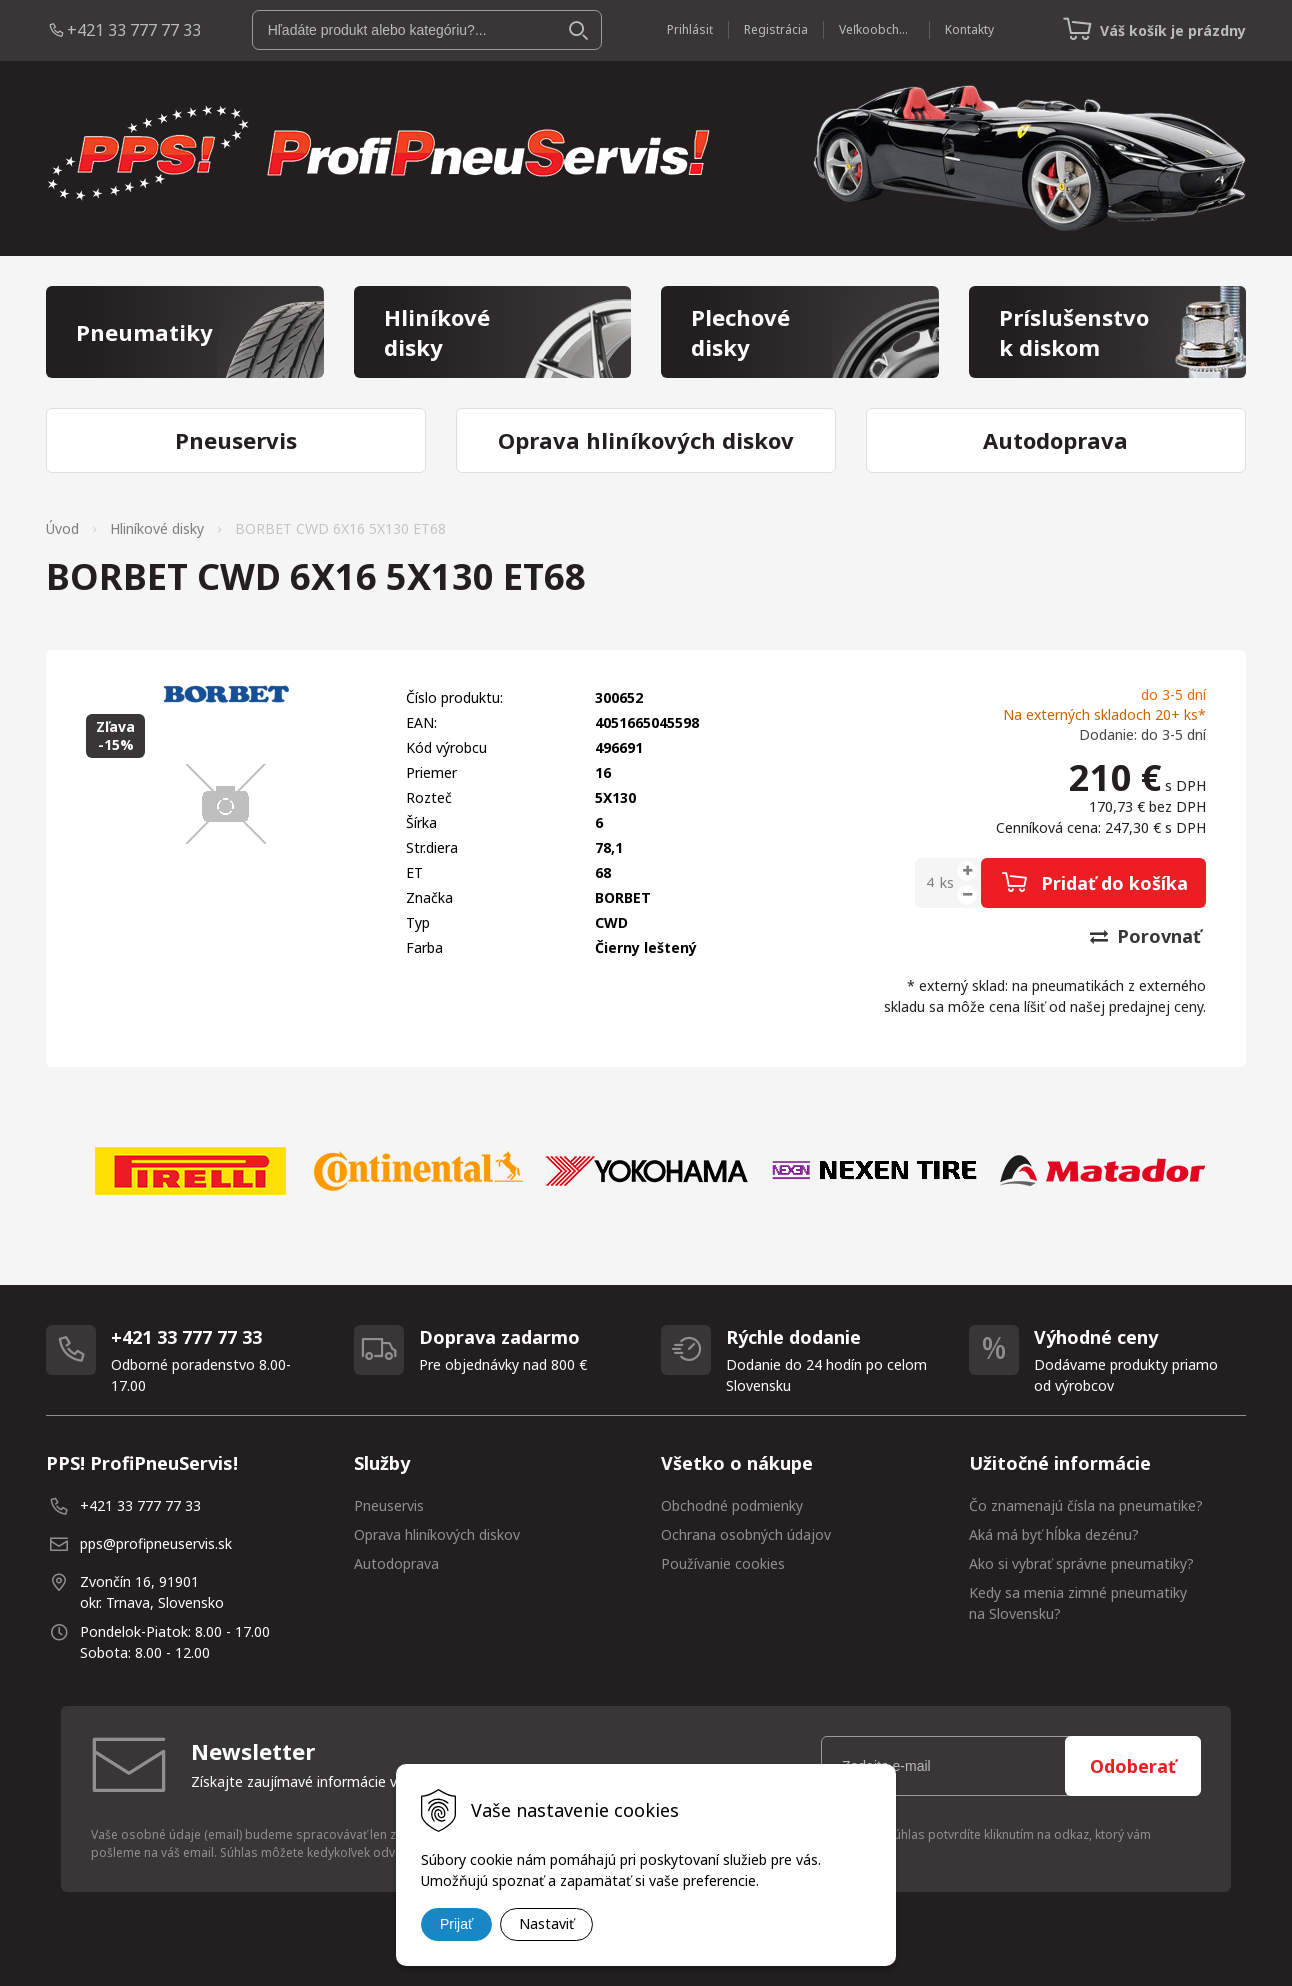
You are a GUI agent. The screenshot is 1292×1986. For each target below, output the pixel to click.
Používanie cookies (723, 1563)
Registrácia (776, 29)
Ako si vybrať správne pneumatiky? (1081, 1563)
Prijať (456, 1924)
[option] (190, 1171)
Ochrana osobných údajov (746, 1534)
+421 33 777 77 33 (134, 30)
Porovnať (1145, 936)
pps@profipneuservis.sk (156, 1543)
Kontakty (969, 29)
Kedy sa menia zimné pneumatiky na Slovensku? (1078, 1603)
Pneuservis (389, 1505)
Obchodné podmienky (732, 1505)
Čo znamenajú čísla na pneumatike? (1086, 1505)
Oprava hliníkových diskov (437, 1534)
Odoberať (1133, 1766)
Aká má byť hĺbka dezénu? (1054, 1534)
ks (947, 882)
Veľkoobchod (876, 29)
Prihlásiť (690, 29)
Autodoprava (396, 1563)
